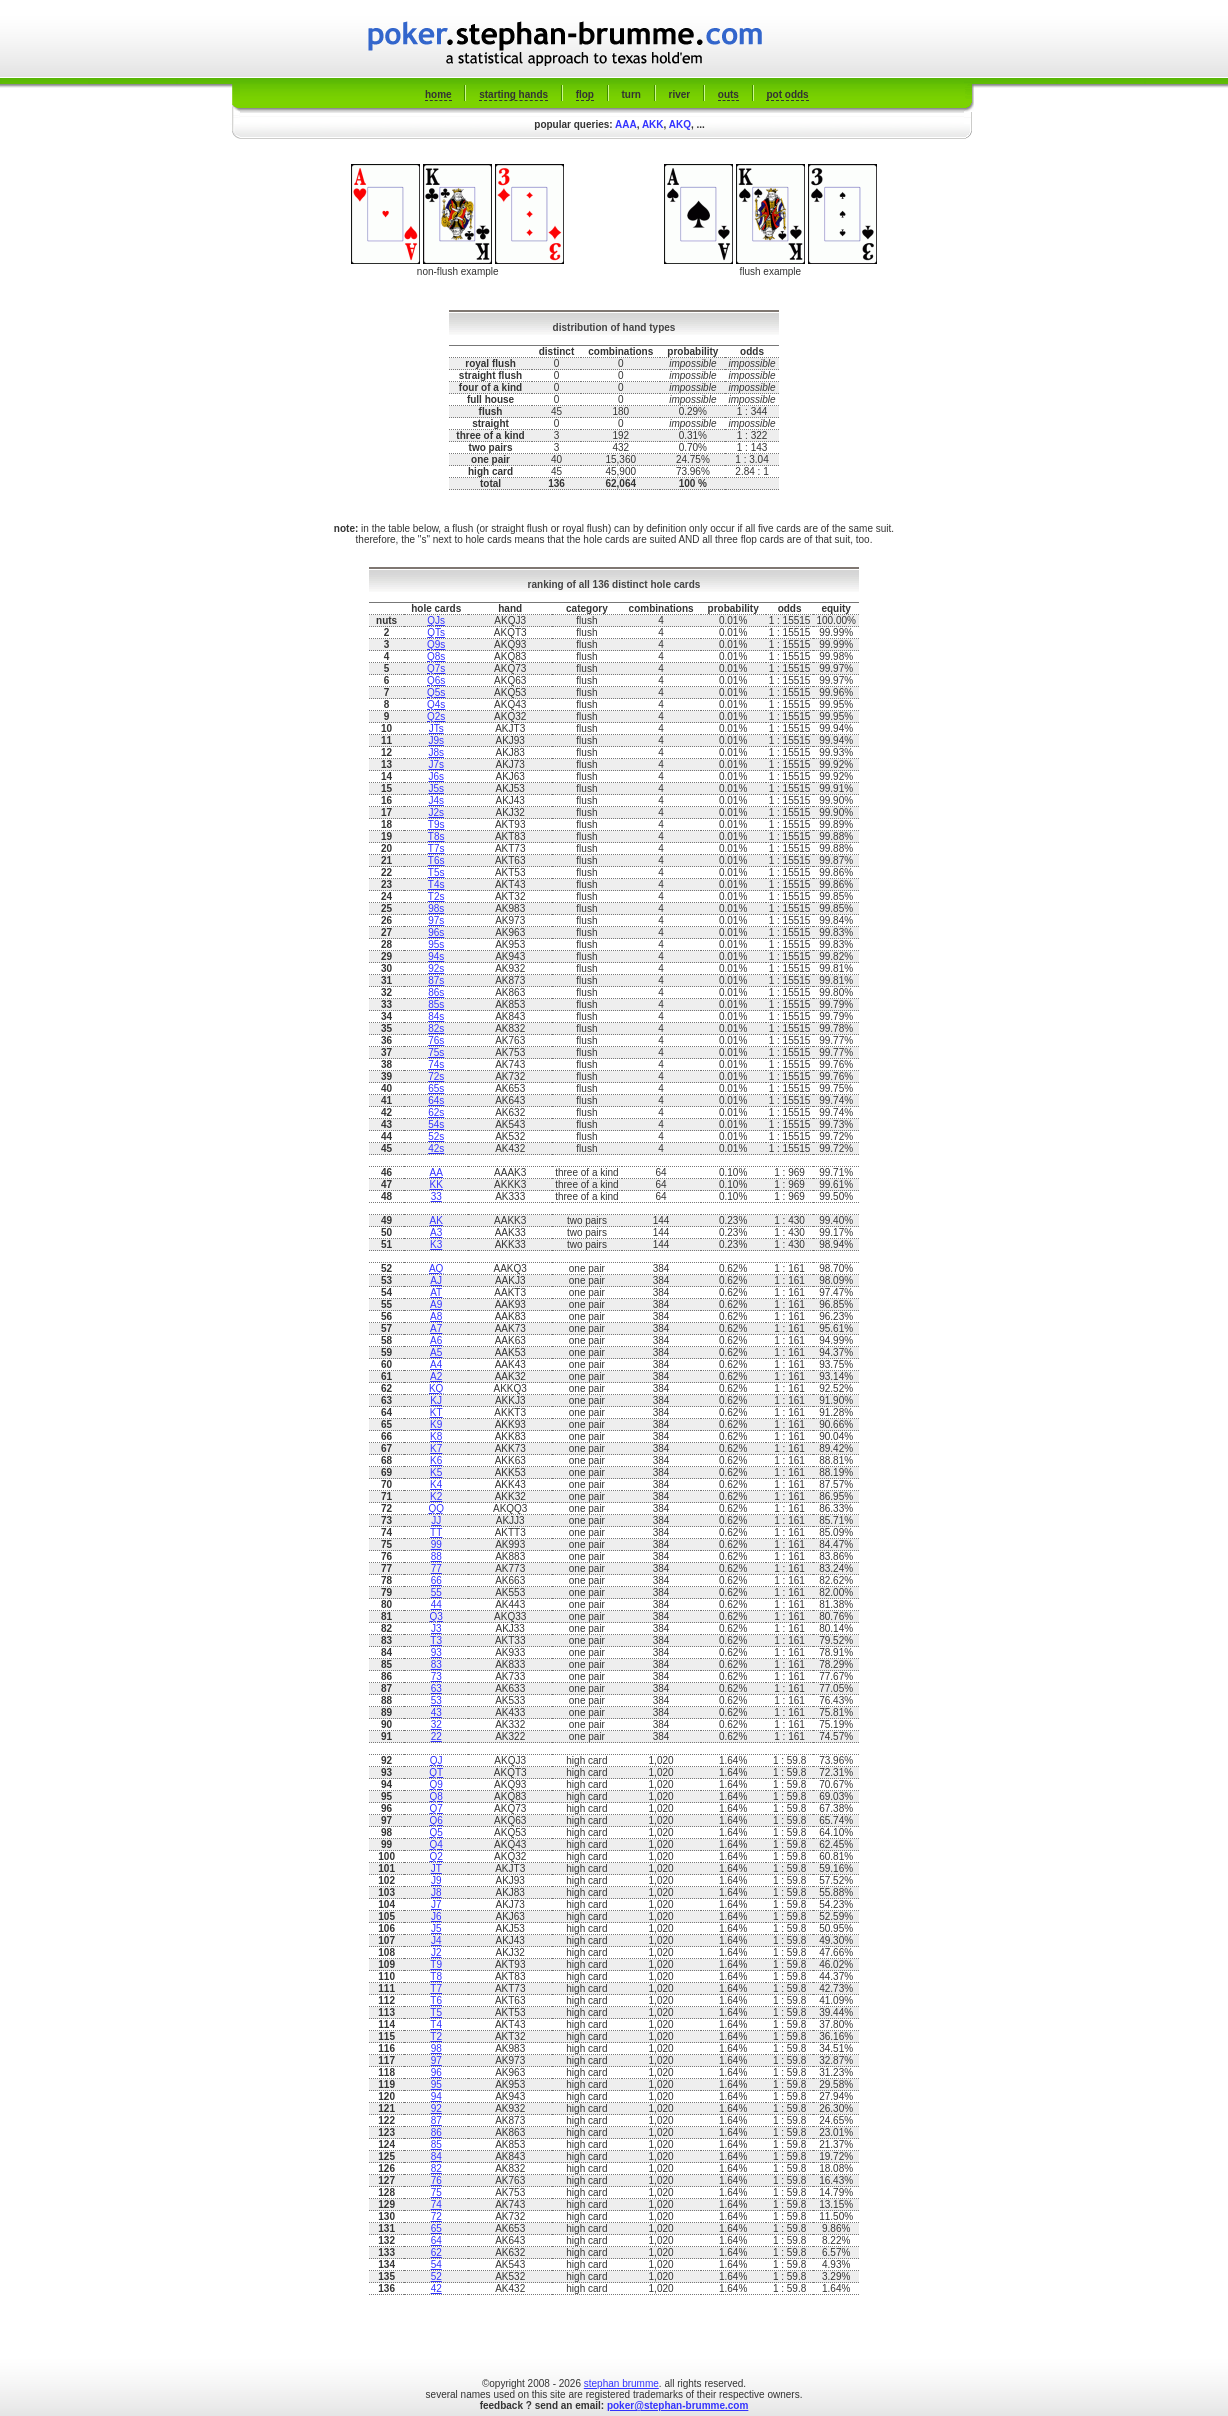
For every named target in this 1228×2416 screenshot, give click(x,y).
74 (436, 2204)
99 (436, 1544)
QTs (436, 632)
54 (436, 2264)
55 (436, 1592)
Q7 (436, 1808)
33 (436, 1196)
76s (436, 1040)
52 (436, 2276)
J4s (436, 800)
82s (436, 1028)
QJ (436, 1760)
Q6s (436, 680)
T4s (436, 884)
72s (436, 1076)
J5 (436, 1928)
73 (436, 1676)
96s (436, 932)
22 (436, 1736)
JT (436, 1868)
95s (436, 944)
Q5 (436, 1832)
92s (436, 968)
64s (436, 1100)
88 (436, 1556)
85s (436, 1004)
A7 (436, 1328)
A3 (436, 1232)
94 (436, 2096)
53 (436, 1700)
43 (436, 1712)
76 (436, 2180)
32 (436, 1724)
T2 (436, 2036)
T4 (436, 2024)
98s (436, 908)
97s (436, 920)
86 (436, 2132)
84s (436, 1016)
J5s (436, 788)
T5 (436, 2012)
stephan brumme (621, 2383)
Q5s (436, 692)
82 (436, 2168)
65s (436, 1088)
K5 (436, 1472)
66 (436, 1580)
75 (436, 2192)
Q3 (436, 1616)
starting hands (513, 94)
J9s (436, 740)
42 (436, 2288)
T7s (436, 848)
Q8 (436, 1796)
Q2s (436, 716)
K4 (436, 1484)
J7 (436, 1904)
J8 (436, 1892)
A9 (436, 1304)
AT (436, 1292)
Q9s (436, 644)
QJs (436, 620)
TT (436, 1532)
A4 (436, 1364)
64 (436, 2240)
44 (436, 1604)
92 (436, 2108)
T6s (436, 860)
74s (436, 1064)
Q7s (436, 668)
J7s (436, 764)
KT (436, 1412)
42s (436, 1148)
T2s (436, 896)
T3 (436, 1640)
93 (436, 1652)
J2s (436, 812)
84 (436, 2156)
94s (436, 956)
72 (436, 2216)
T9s (436, 824)
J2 (436, 1952)
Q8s (436, 656)
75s (436, 1052)
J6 (436, 1916)
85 (436, 2144)
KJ (436, 1400)
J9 (436, 1880)
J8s (436, 752)
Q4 (436, 1844)
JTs (436, 728)
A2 (436, 1376)
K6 (436, 1460)
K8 (436, 1436)
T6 (436, 2000)
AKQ (680, 124)
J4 (436, 1940)
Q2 (436, 1856)
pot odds (787, 94)
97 (436, 2060)
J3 (436, 1628)
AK (436, 1220)
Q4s (436, 704)
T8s (436, 836)
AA (436, 1172)
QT (436, 1772)
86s (436, 992)
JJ (436, 1520)
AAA (626, 124)
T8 (436, 1976)
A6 (436, 1340)
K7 (436, 1448)
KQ (436, 1388)
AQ (436, 1268)
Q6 (436, 1820)
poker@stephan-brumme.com (677, 2405)
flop (585, 94)
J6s (436, 776)
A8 (436, 1316)
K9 (436, 1424)
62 (436, 2252)
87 (436, 2120)
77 (436, 1568)
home (438, 94)
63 (436, 1688)
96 (436, 2072)
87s (436, 980)
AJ (436, 1280)
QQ (436, 1508)
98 (436, 2048)
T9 (436, 1964)
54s (436, 1124)
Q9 (436, 1784)
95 (436, 2084)
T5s (436, 872)
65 (436, 2228)
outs (728, 94)
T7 (436, 1988)
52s (436, 1136)
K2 (436, 1496)
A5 (436, 1352)
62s (436, 1112)
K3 (436, 1244)
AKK (653, 124)
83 (436, 1664)
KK (436, 1184)
